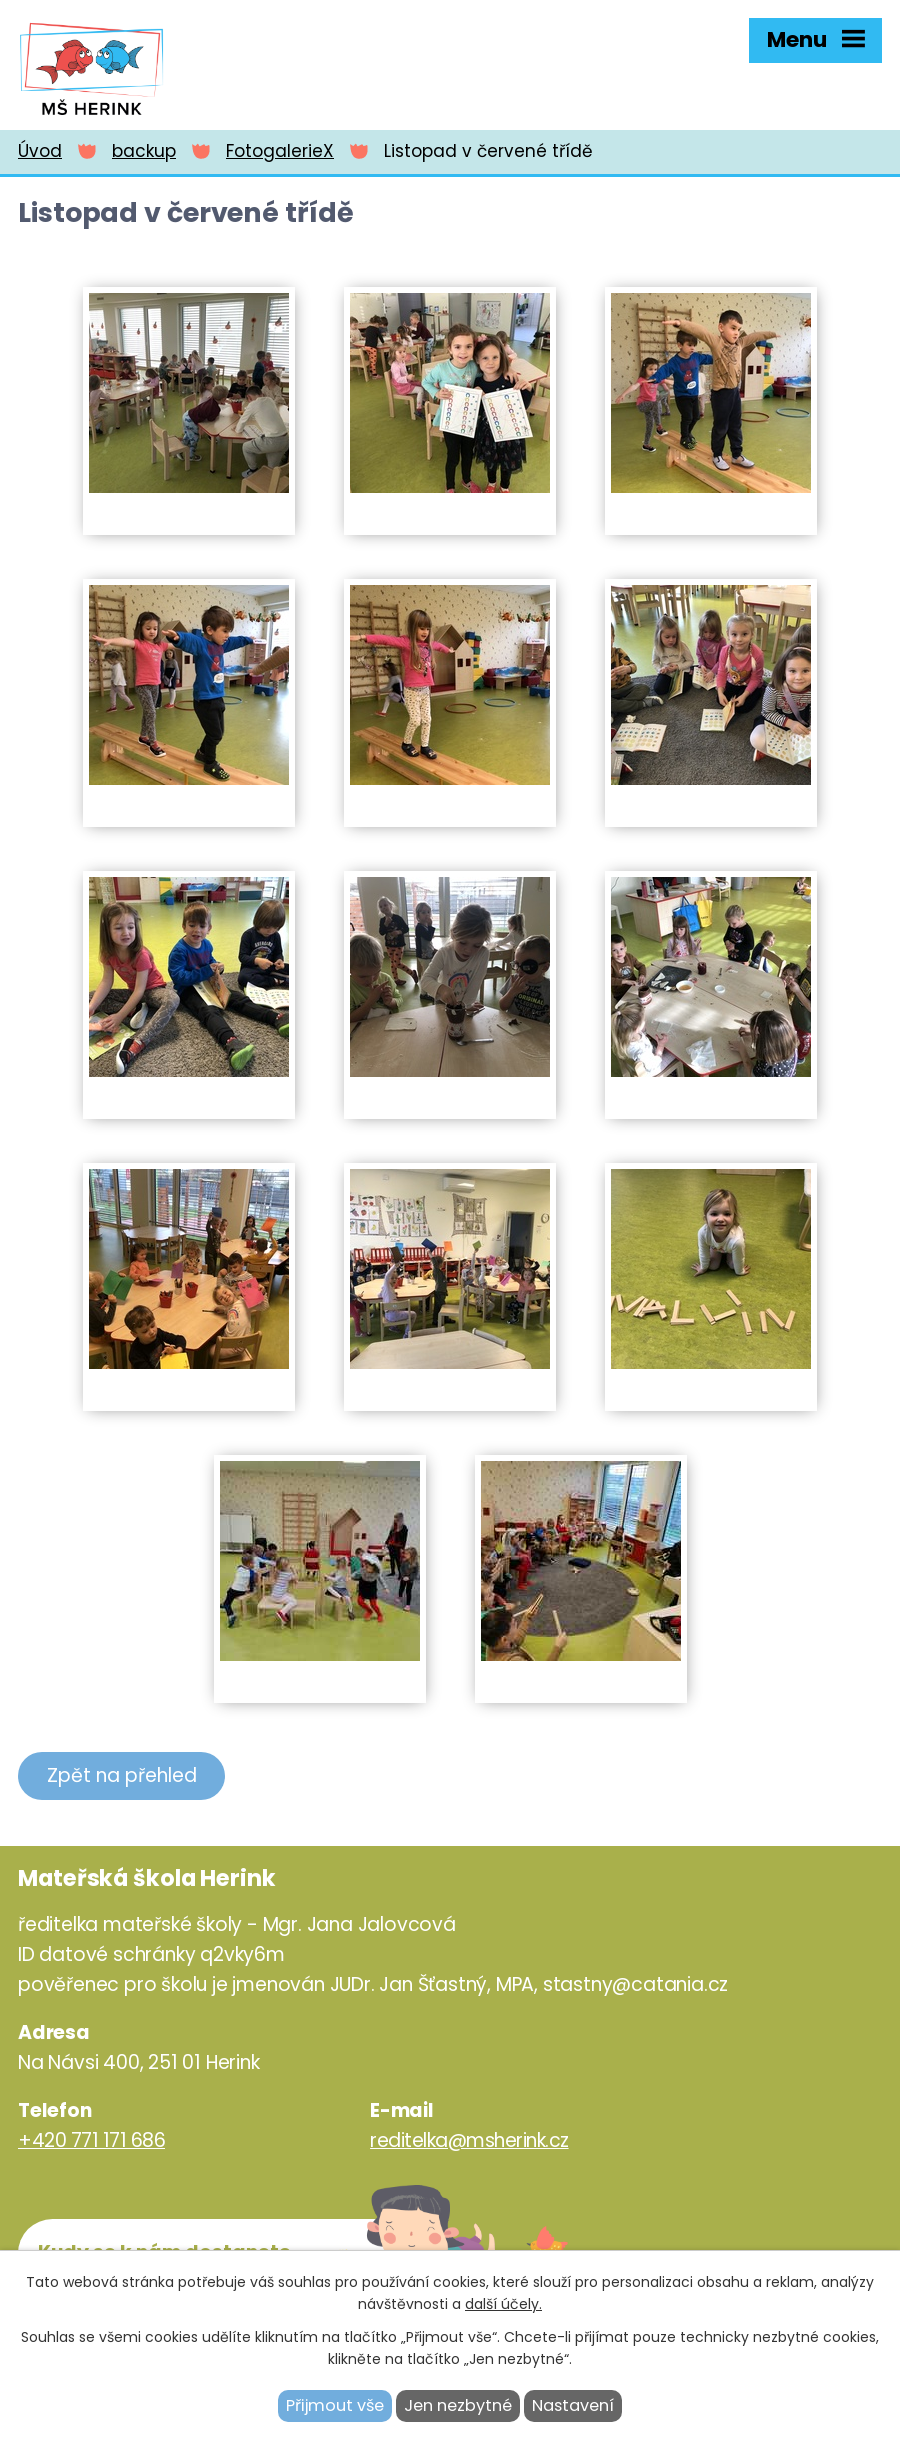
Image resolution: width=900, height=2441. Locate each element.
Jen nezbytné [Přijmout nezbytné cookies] (458, 2405)
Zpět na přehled (122, 1775)
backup (144, 151)
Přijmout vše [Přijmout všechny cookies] (335, 2405)
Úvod (40, 151)
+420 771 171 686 (91, 2140)
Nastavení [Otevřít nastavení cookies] (573, 2405)
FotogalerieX (280, 151)
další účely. (503, 2304)
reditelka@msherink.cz (469, 2140)
